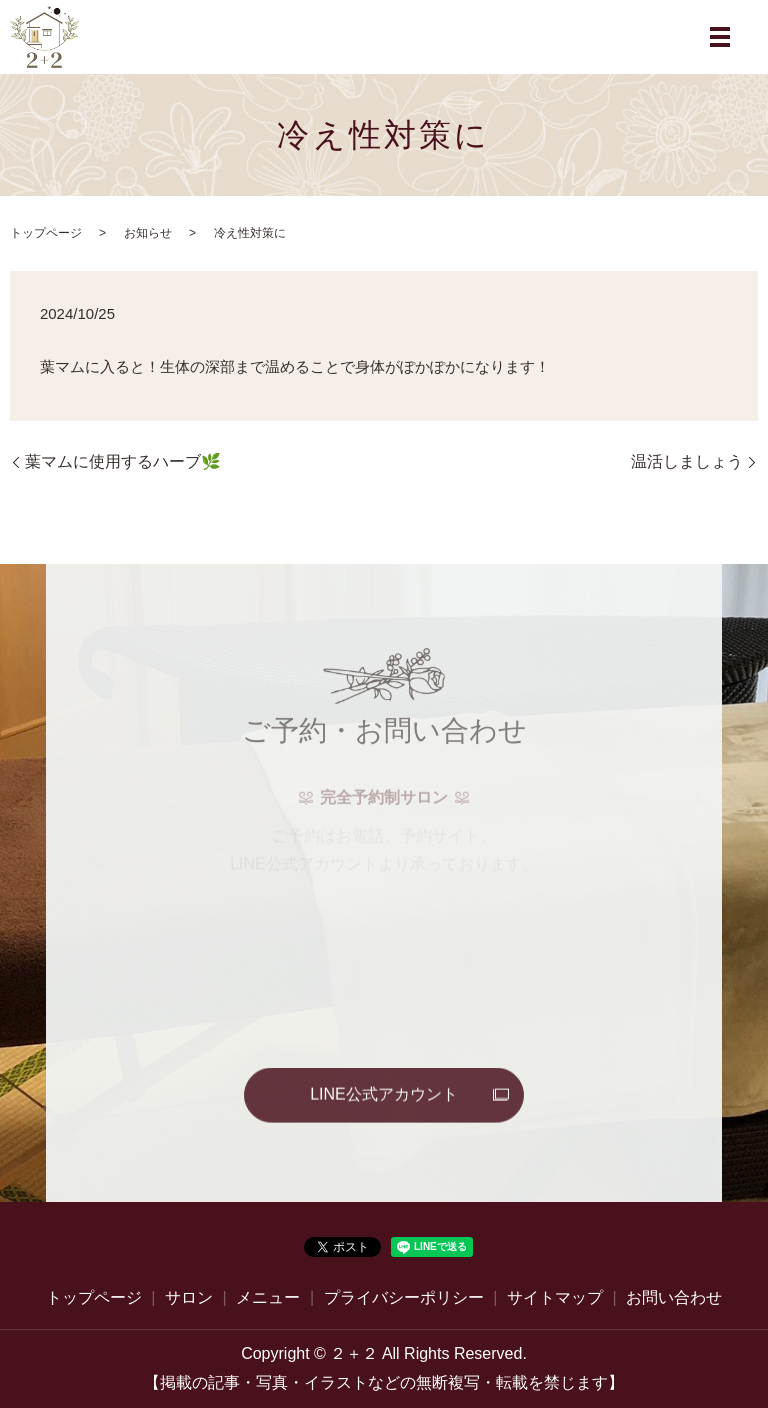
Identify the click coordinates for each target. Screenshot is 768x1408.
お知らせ (148, 233)
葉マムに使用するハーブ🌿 (123, 461)
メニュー (268, 1297)
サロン (189, 1297)
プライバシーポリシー (404, 1297)
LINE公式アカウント (384, 1095)
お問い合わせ (674, 1297)
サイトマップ (555, 1297)
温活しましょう (687, 461)
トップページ (46, 233)
